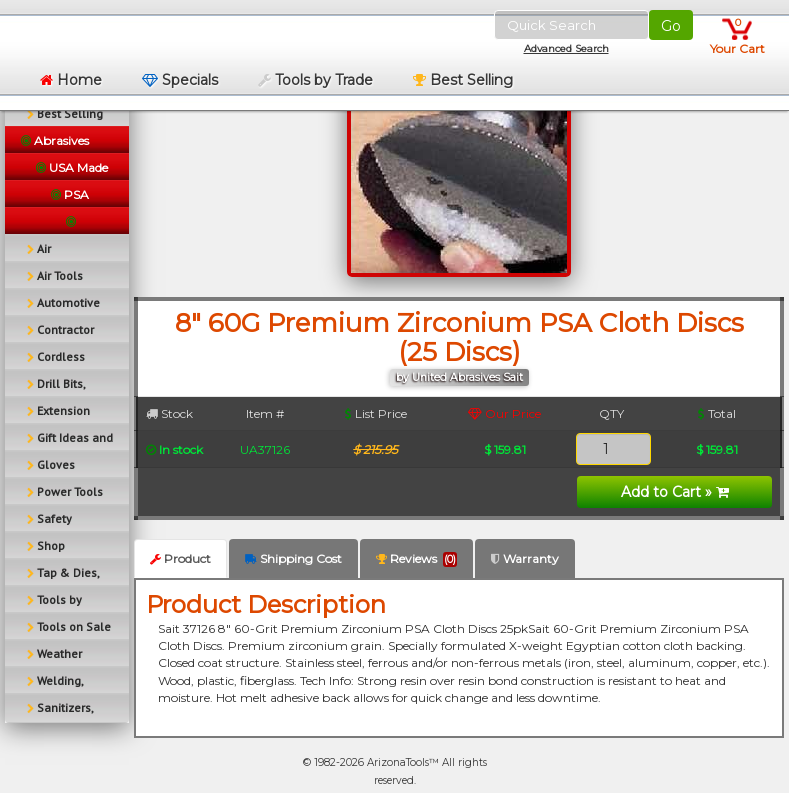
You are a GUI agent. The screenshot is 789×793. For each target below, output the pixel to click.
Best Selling (463, 80)
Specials (180, 80)
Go (671, 26)
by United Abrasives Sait (459, 377)
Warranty (525, 558)
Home (71, 80)
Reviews (416, 559)
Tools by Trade (315, 80)
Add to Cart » (675, 492)
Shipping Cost (293, 558)
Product (180, 558)
